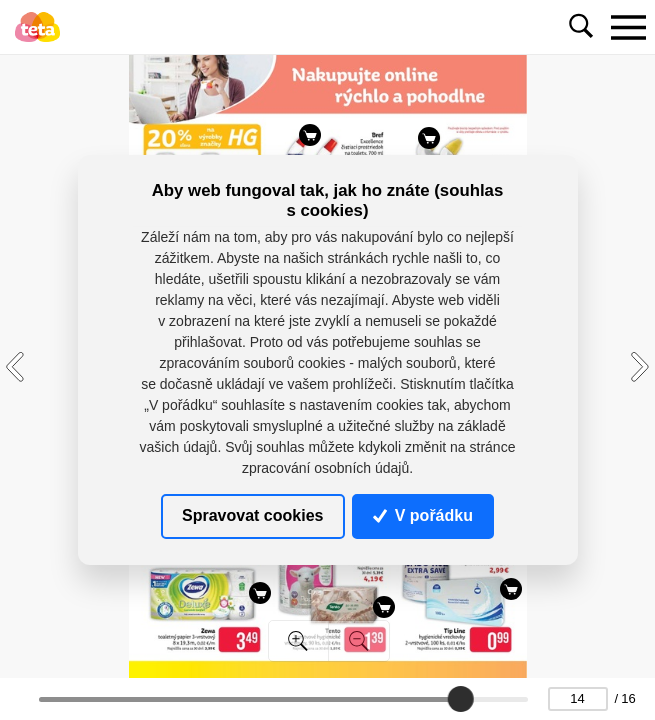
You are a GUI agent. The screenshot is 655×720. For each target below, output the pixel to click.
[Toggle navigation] (628, 27)
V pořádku (423, 515)
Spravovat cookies (252, 515)
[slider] (461, 699)
